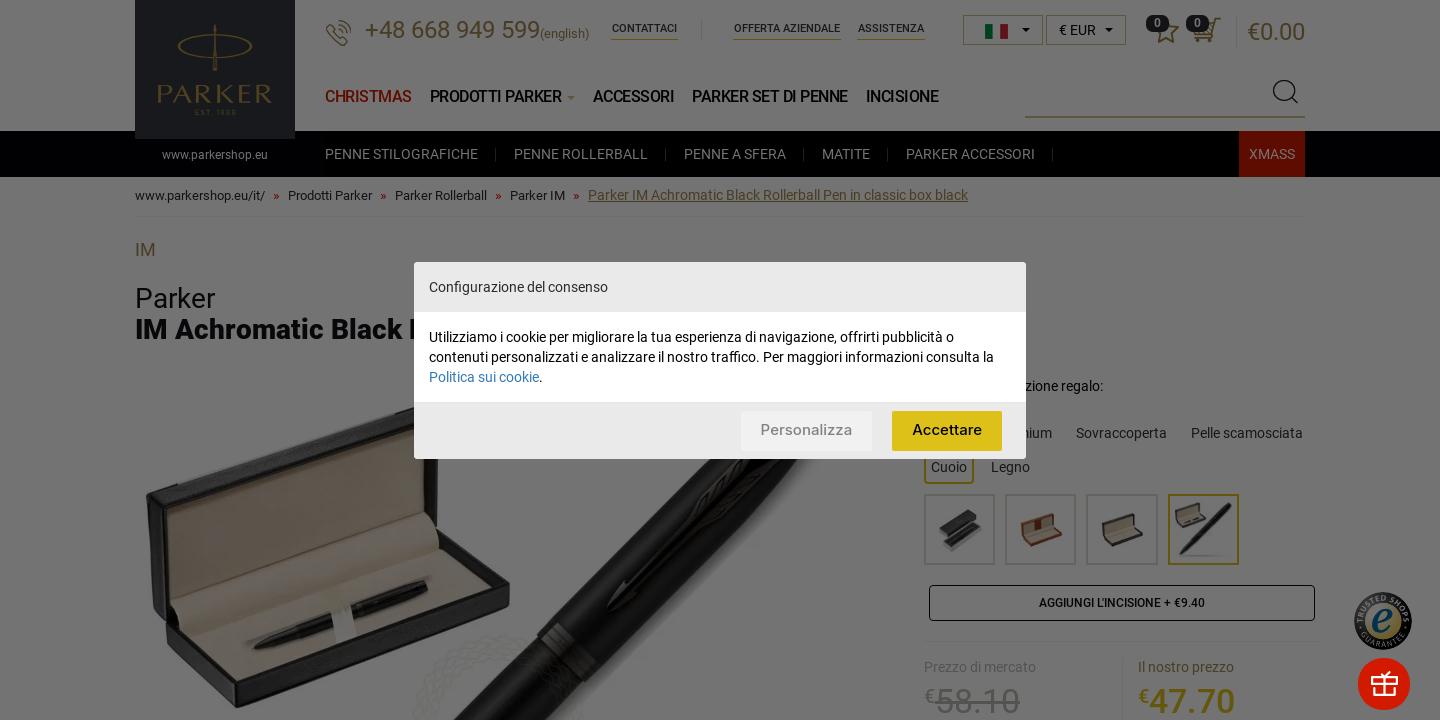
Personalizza (807, 429)
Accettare (947, 429)
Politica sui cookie (484, 377)
